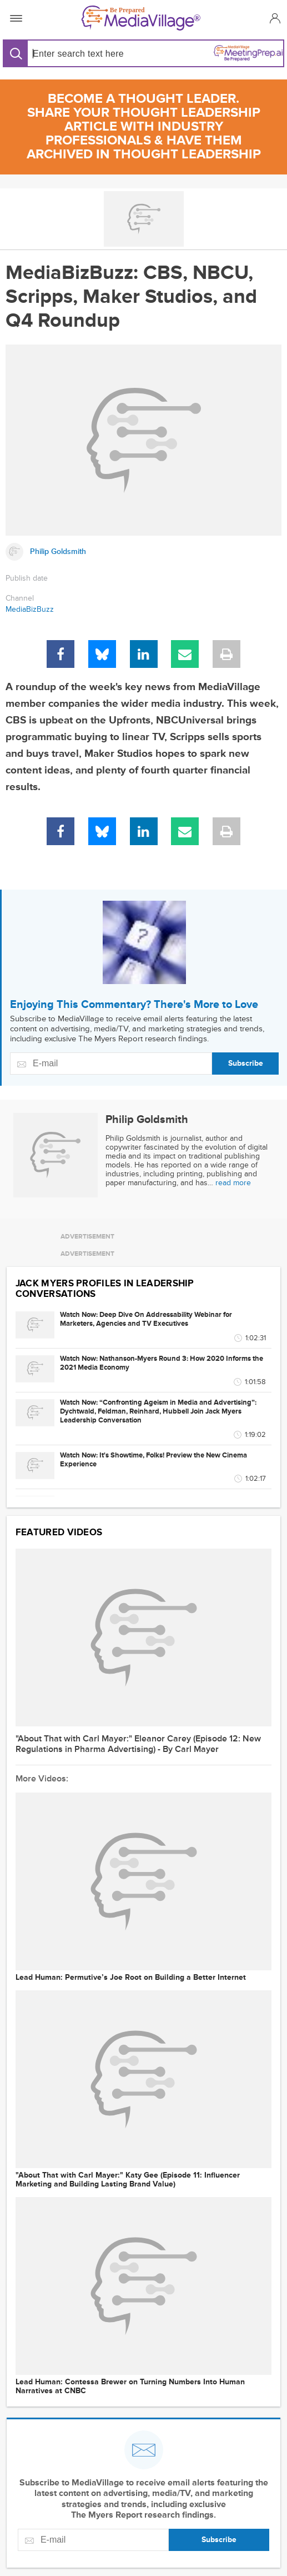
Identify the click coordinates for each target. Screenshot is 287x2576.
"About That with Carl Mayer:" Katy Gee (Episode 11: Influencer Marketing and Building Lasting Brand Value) (128, 2180)
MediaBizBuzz (30, 609)
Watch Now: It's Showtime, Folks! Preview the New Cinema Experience (153, 1460)
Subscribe (245, 1063)
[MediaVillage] (141, 18)
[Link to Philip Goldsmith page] (143, 551)
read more (233, 1182)
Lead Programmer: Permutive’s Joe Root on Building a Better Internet (131, 1977)
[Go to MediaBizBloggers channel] (143, 219)
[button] (273, 18)
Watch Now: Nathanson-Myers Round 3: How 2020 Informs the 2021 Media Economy (161, 1363)
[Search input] (84, 53)
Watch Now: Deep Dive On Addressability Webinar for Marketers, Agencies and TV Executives (146, 1319)
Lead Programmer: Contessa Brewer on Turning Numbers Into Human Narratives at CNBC (130, 2386)
